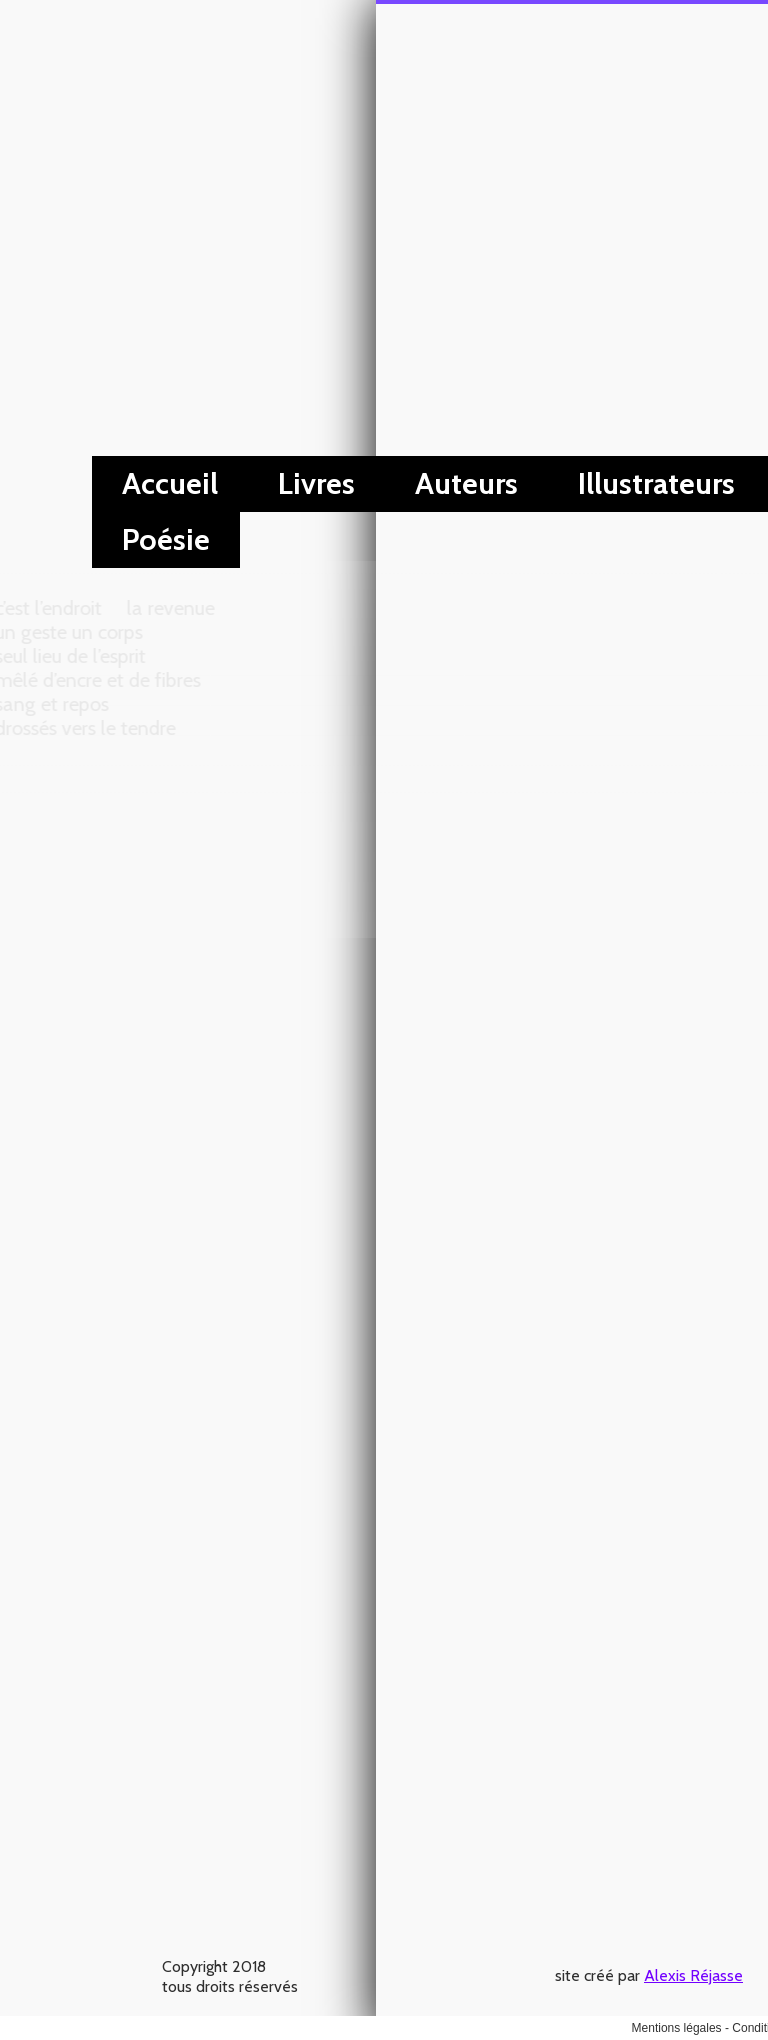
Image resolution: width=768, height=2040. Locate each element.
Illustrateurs (280, 483)
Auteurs (90, 483)
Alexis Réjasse (317, 33)
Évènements (501, 483)
